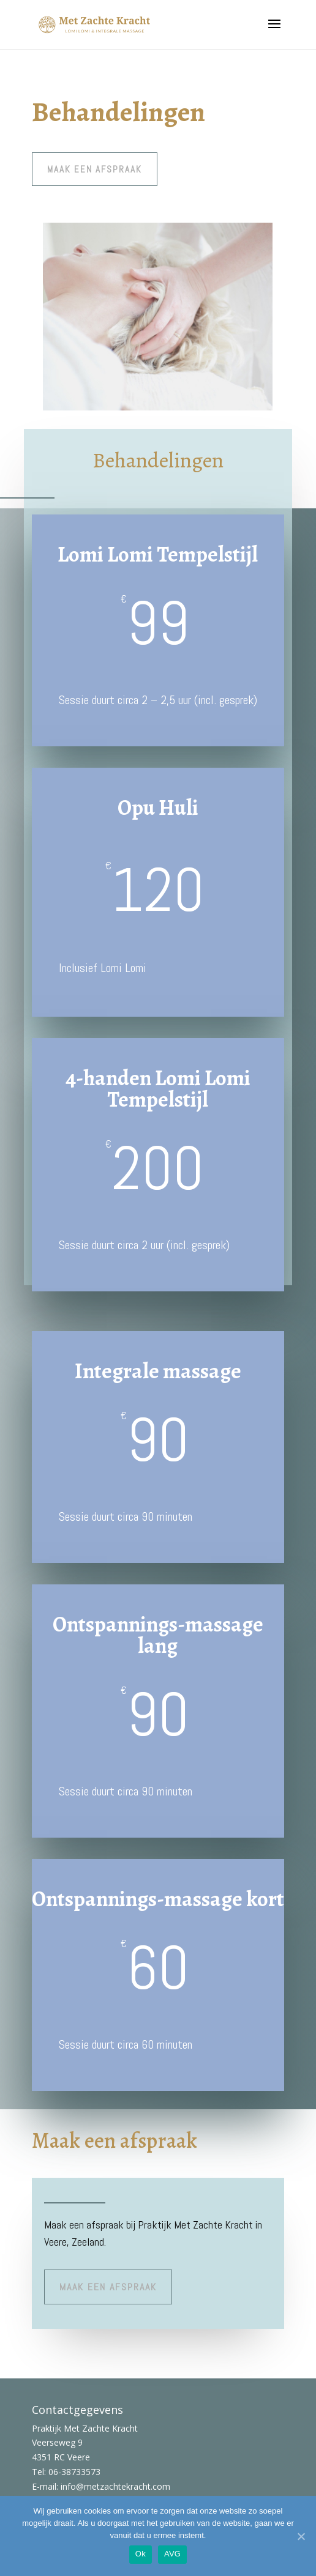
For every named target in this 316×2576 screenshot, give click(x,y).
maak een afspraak (94, 169)
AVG (172, 2553)
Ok (140, 2553)
